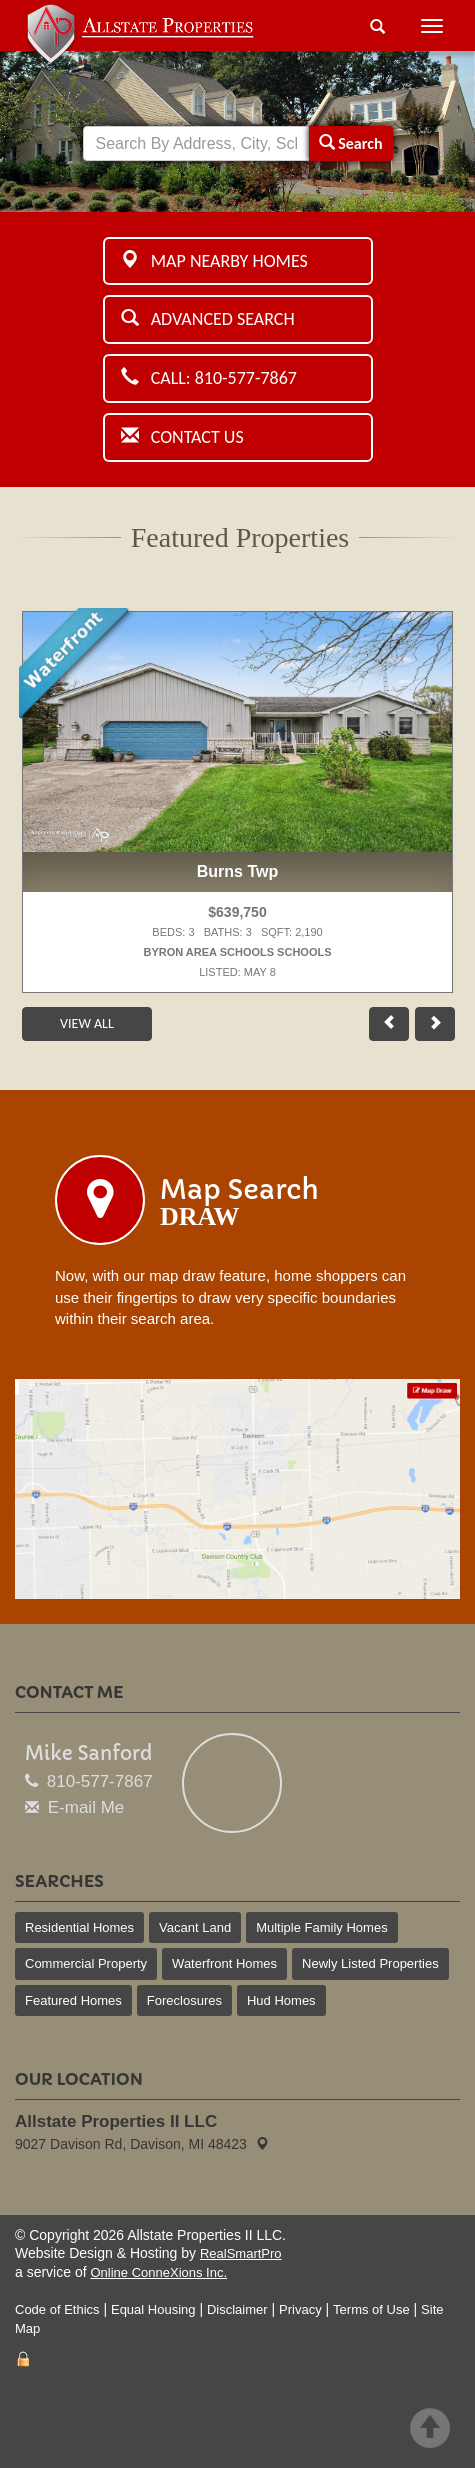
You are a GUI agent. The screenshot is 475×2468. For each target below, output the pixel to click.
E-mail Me (86, 1807)
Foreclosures (184, 2000)
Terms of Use (371, 2309)
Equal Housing (153, 2309)
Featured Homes (73, 2000)
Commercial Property (86, 1963)
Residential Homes (79, 1927)
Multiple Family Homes (321, 1927)
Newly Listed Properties (370, 1963)
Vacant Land (195, 1927)
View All (87, 1023)
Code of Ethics (57, 2309)
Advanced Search (208, 319)
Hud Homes (281, 2000)
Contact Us (182, 437)
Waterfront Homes (224, 1963)
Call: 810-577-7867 (209, 378)
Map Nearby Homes (214, 261)
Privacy (300, 2309)
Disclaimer (237, 2309)
